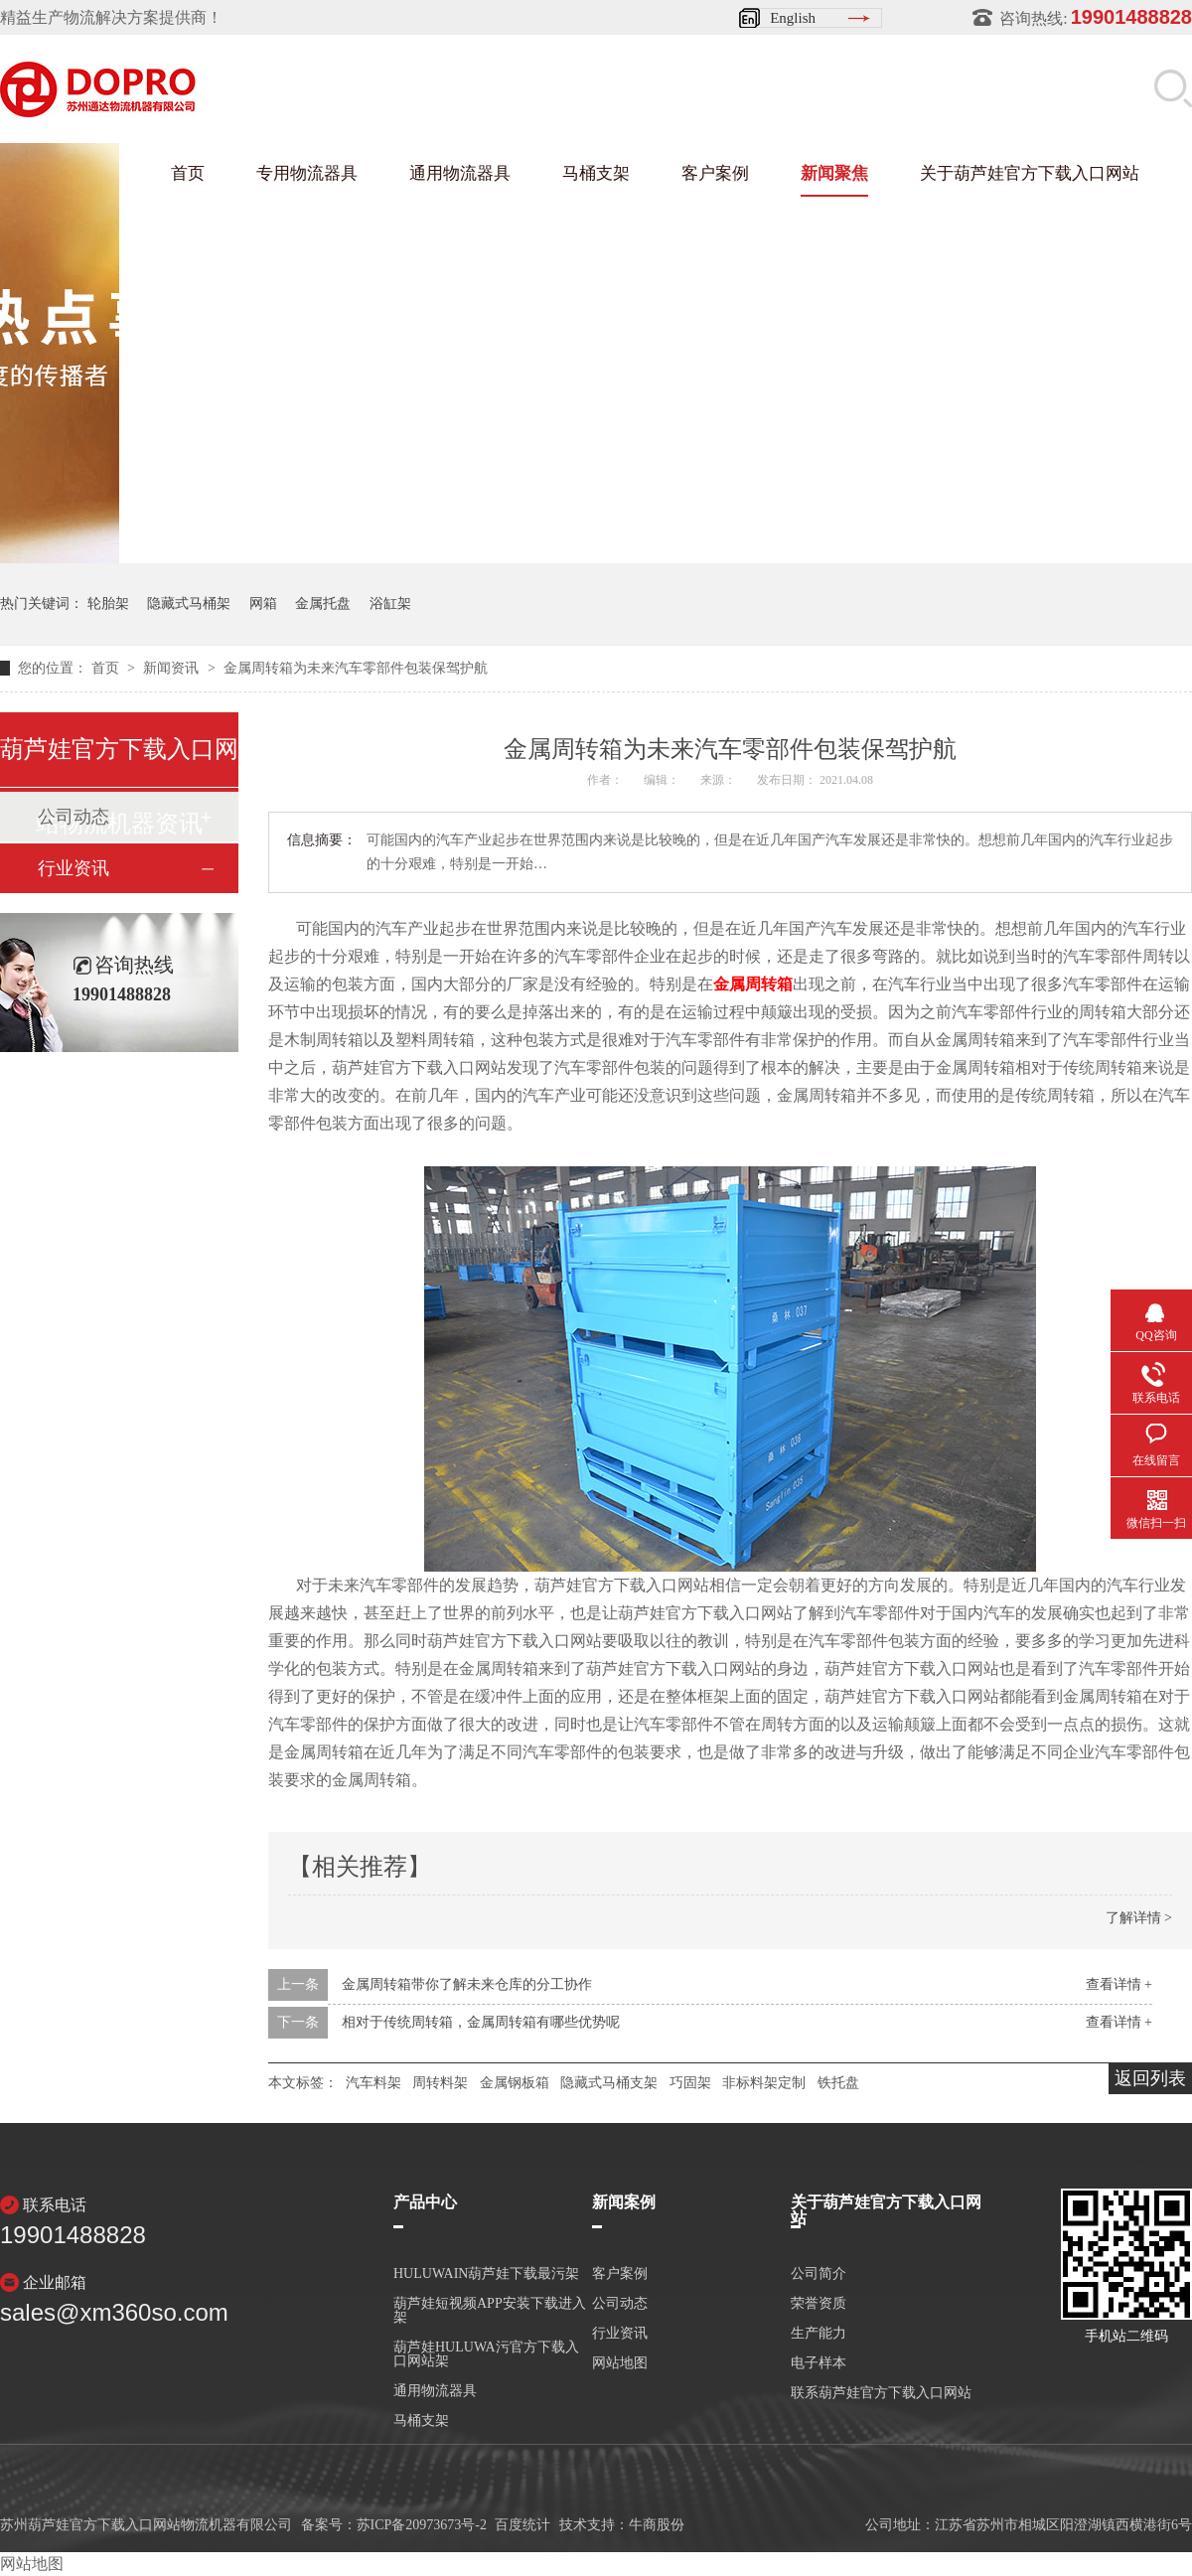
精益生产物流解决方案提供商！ (111, 17)
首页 (188, 173)
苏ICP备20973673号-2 (422, 2524)
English (793, 18)
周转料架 (440, 2082)
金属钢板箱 (514, 2082)
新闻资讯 (173, 668)
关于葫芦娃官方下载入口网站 (1029, 173)
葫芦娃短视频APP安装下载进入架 (489, 2311)
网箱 (263, 603)
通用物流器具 (460, 173)
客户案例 (715, 173)
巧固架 (690, 2082)
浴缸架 (390, 603)
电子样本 (818, 2363)
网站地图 (620, 2363)
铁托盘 (838, 2082)
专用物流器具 (307, 173)
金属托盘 (323, 603)
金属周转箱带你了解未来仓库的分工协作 (467, 1984)
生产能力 (818, 2334)
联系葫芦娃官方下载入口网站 (881, 2393)
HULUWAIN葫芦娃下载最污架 (486, 2274)
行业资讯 (73, 868)
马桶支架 (596, 173)
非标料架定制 (764, 2082)
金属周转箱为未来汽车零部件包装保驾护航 (356, 668)
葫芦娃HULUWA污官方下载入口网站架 (486, 2354)
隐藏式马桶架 (188, 603)
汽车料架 (373, 2082)
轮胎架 (108, 603)
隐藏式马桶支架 (609, 2082)
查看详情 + (1119, 1984)
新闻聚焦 (834, 173)
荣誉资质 (818, 2304)
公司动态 (620, 2304)
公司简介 (818, 2274)
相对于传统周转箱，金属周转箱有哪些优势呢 (481, 2022)
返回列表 (1150, 2078)
